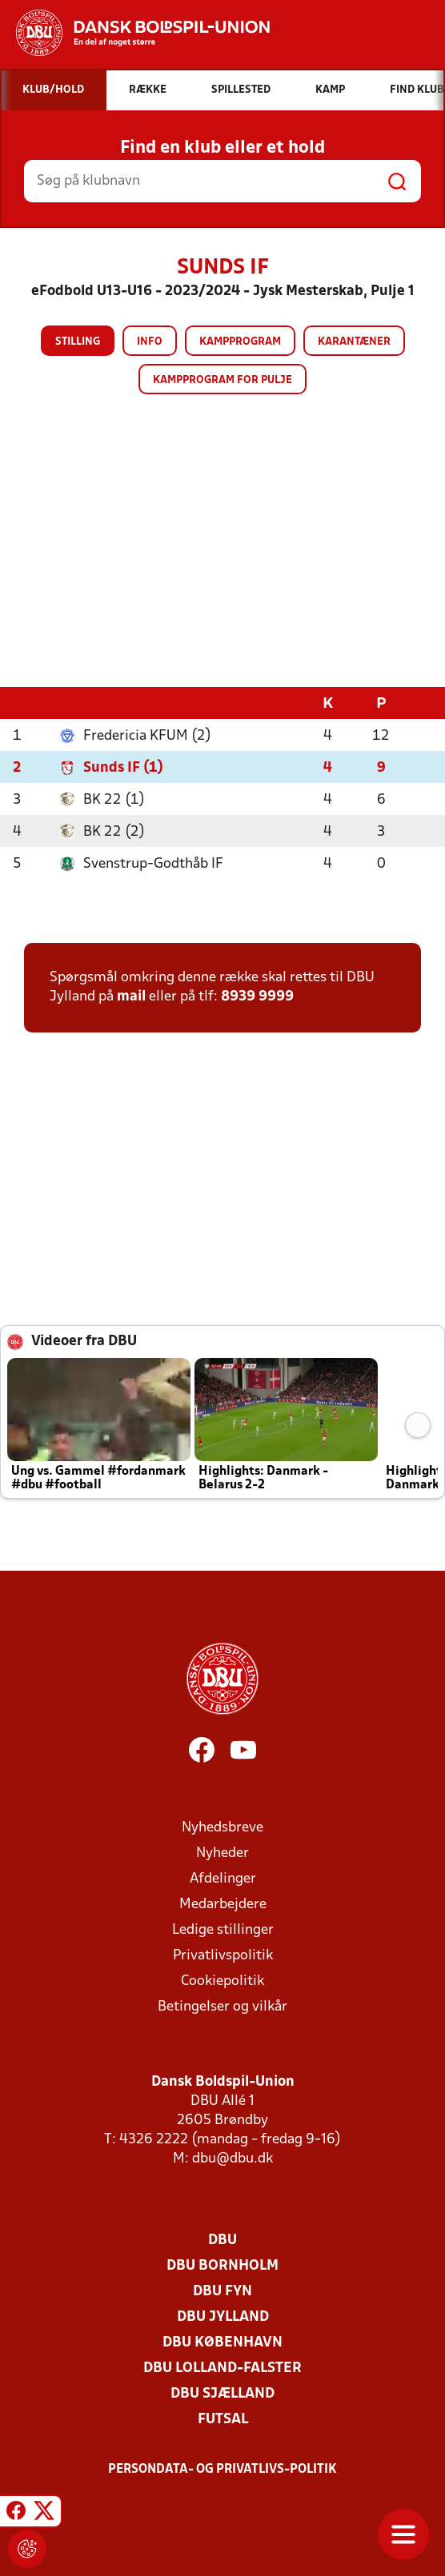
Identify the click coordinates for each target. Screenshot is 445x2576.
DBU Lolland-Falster (222, 2368)
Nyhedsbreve (222, 1828)
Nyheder (222, 1853)
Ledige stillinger (223, 1930)
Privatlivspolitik (223, 1956)
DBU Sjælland (222, 2394)
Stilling (77, 342)
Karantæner (354, 342)
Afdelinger (223, 1879)
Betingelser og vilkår (222, 2007)
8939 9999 (257, 997)
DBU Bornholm (222, 2266)
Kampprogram (240, 342)
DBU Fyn (222, 2291)
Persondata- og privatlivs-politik (222, 2469)
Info (149, 342)
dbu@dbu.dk (232, 2159)
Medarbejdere (223, 1904)
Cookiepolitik (222, 1981)
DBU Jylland (223, 2317)
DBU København (222, 2343)
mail (131, 997)
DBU (222, 2240)
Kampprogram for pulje (222, 380)
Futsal (223, 2419)
